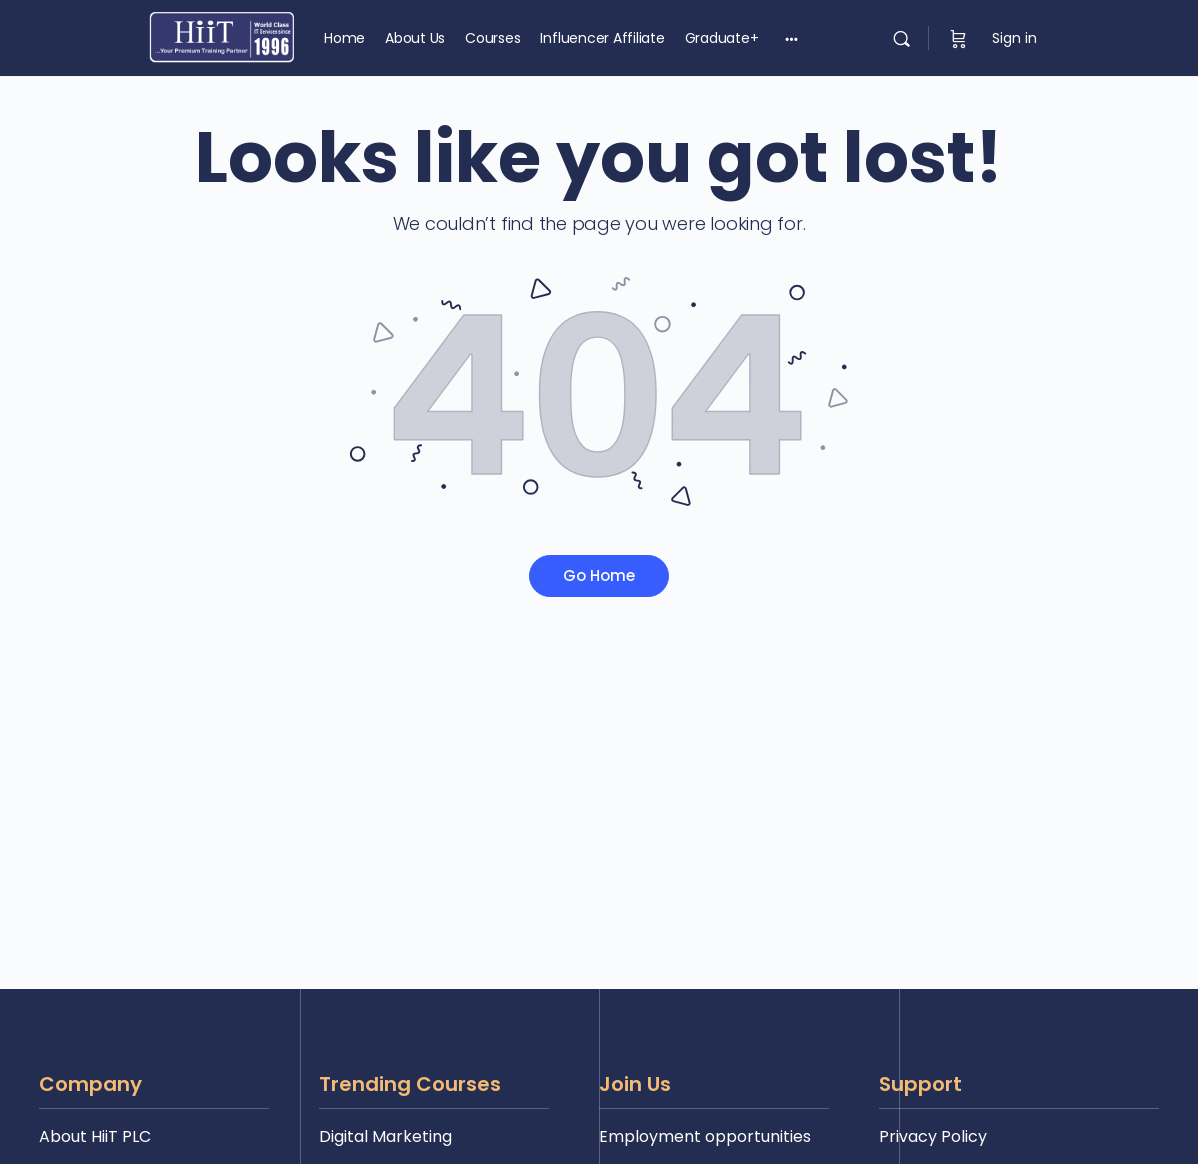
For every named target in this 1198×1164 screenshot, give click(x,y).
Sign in (1014, 38)
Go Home (599, 575)
